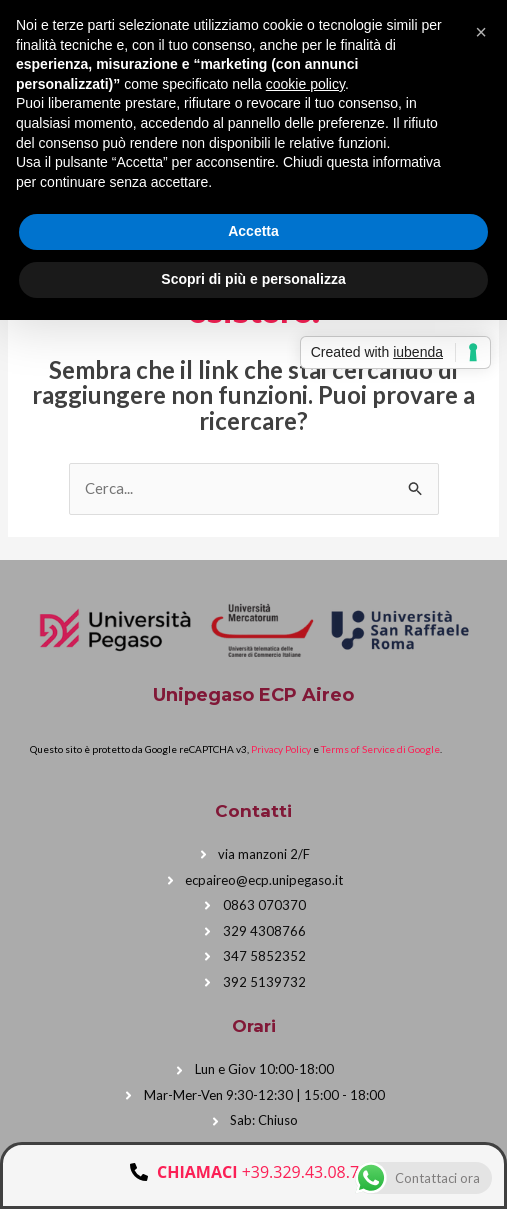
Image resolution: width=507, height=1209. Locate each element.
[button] (481, 32)
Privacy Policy (281, 749)
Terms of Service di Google (380, 749)
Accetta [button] (253, 231)
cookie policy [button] (305, 84)
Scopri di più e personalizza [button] (253, 279)
